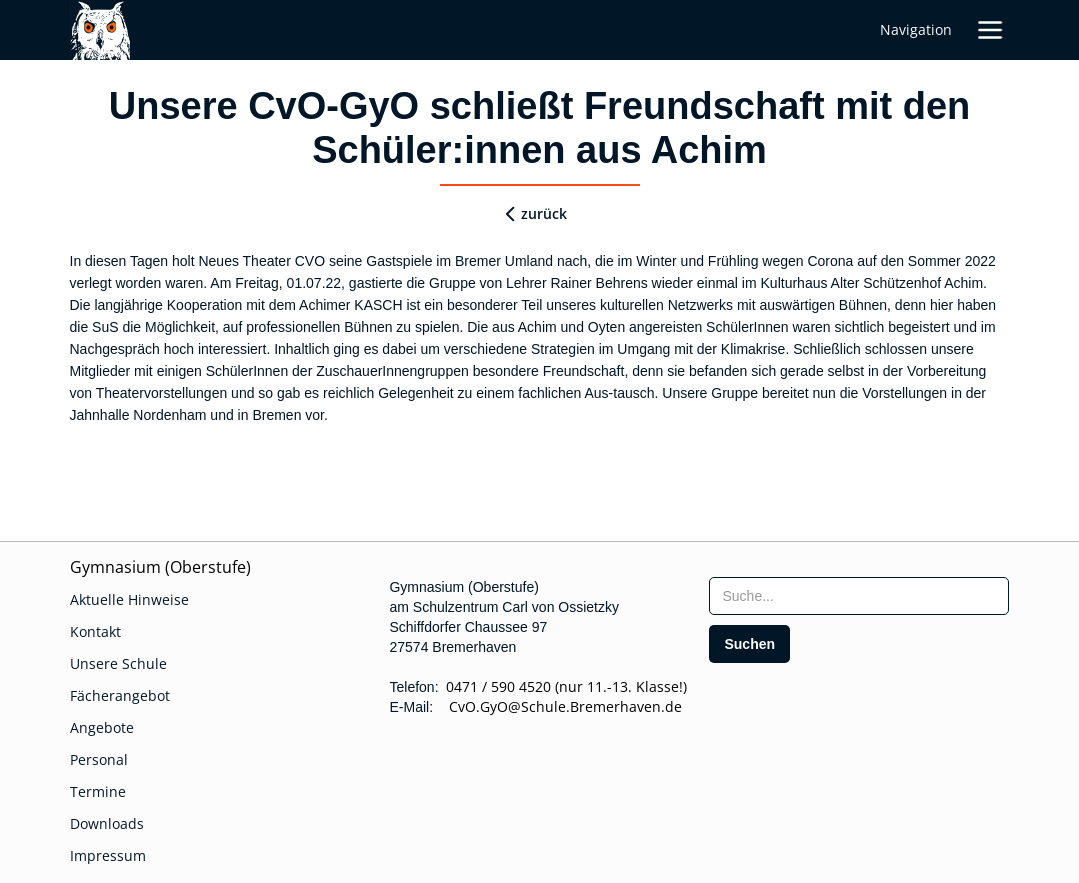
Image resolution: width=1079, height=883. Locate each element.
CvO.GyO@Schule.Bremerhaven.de (559, 706)
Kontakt (95, 631)
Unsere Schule (118, 663)
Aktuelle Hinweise (129, 599)
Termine (98, 791)
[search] (749, 644)
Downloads (107, 823)
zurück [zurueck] (544, 213)
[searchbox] (859, 596)
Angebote (102, 727)
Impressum (108, 855)
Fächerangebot (120, 695)
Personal (99, 759)
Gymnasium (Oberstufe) (160, 567)
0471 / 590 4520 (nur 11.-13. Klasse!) (566, 686)
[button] (990, 30)
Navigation (916, 29)
